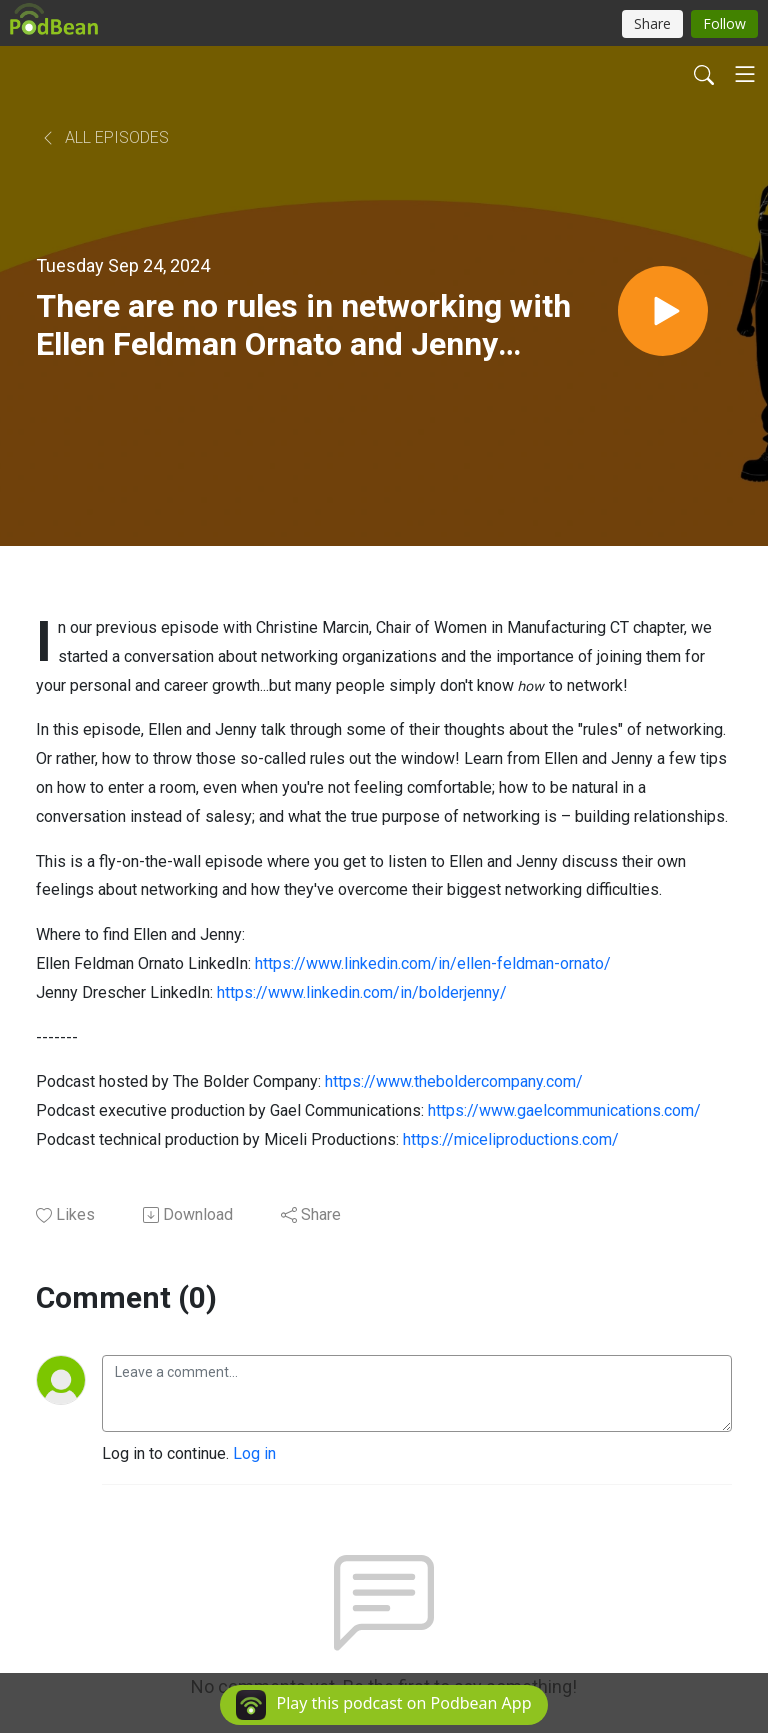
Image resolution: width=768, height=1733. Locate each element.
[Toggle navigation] (745, 74)
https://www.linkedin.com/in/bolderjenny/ (362, 992)
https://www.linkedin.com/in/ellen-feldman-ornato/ (433, 963)
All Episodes (104, 137)
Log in (254, 1453)
